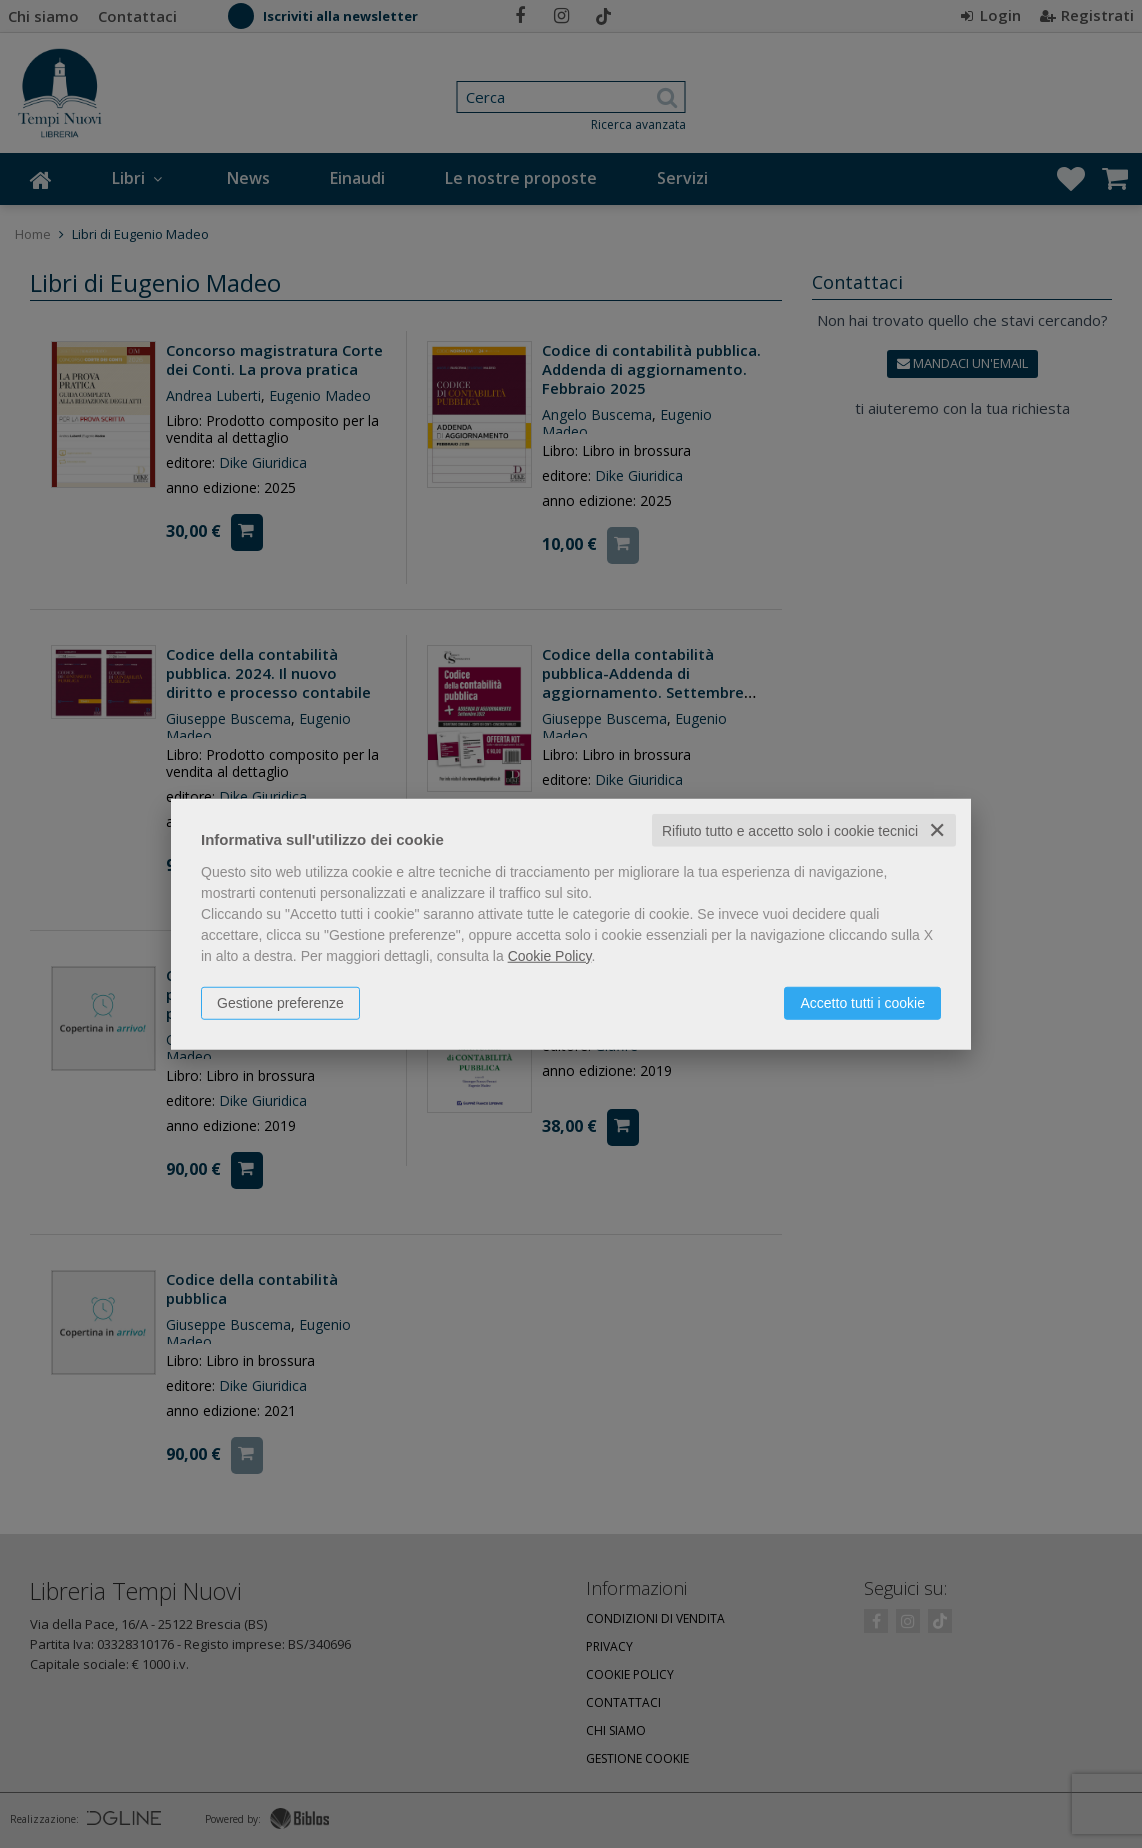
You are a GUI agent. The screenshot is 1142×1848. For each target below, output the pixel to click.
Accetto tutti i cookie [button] (862, 1002)
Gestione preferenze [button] (280, 1002)
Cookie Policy (550, 955)
